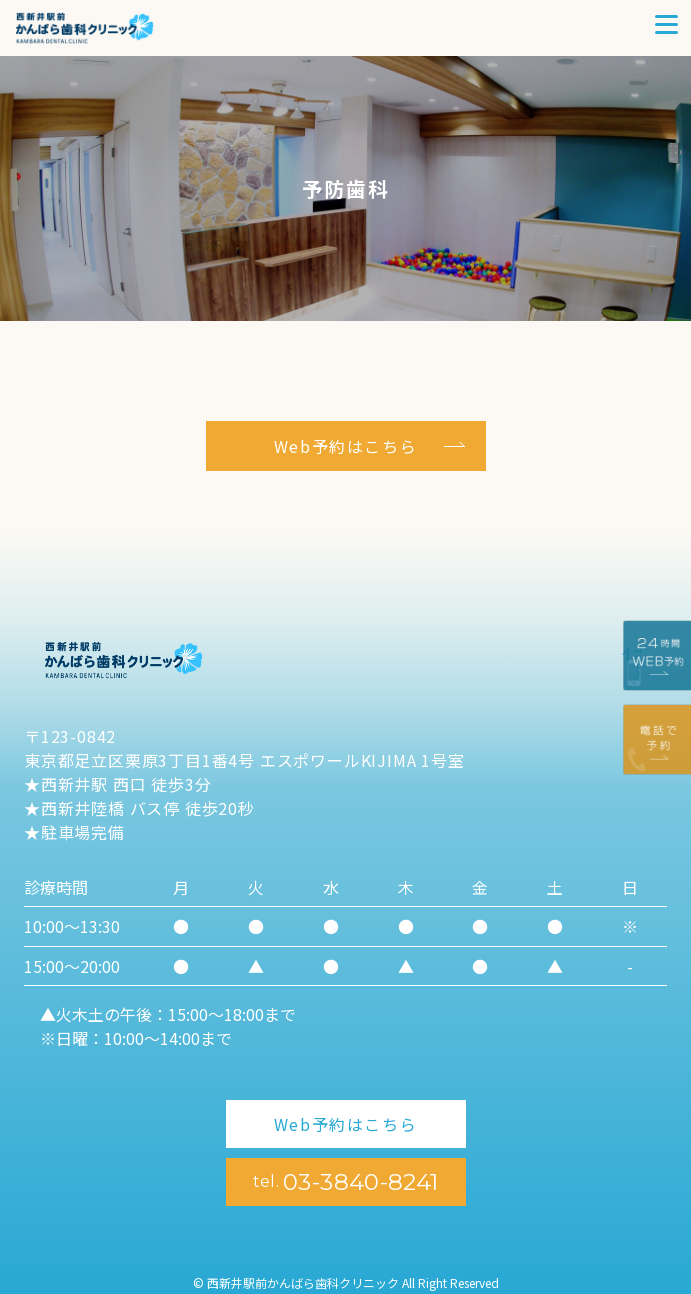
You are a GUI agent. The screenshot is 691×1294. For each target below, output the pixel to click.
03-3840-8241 (346, 1182)
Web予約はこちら (345, 446)
